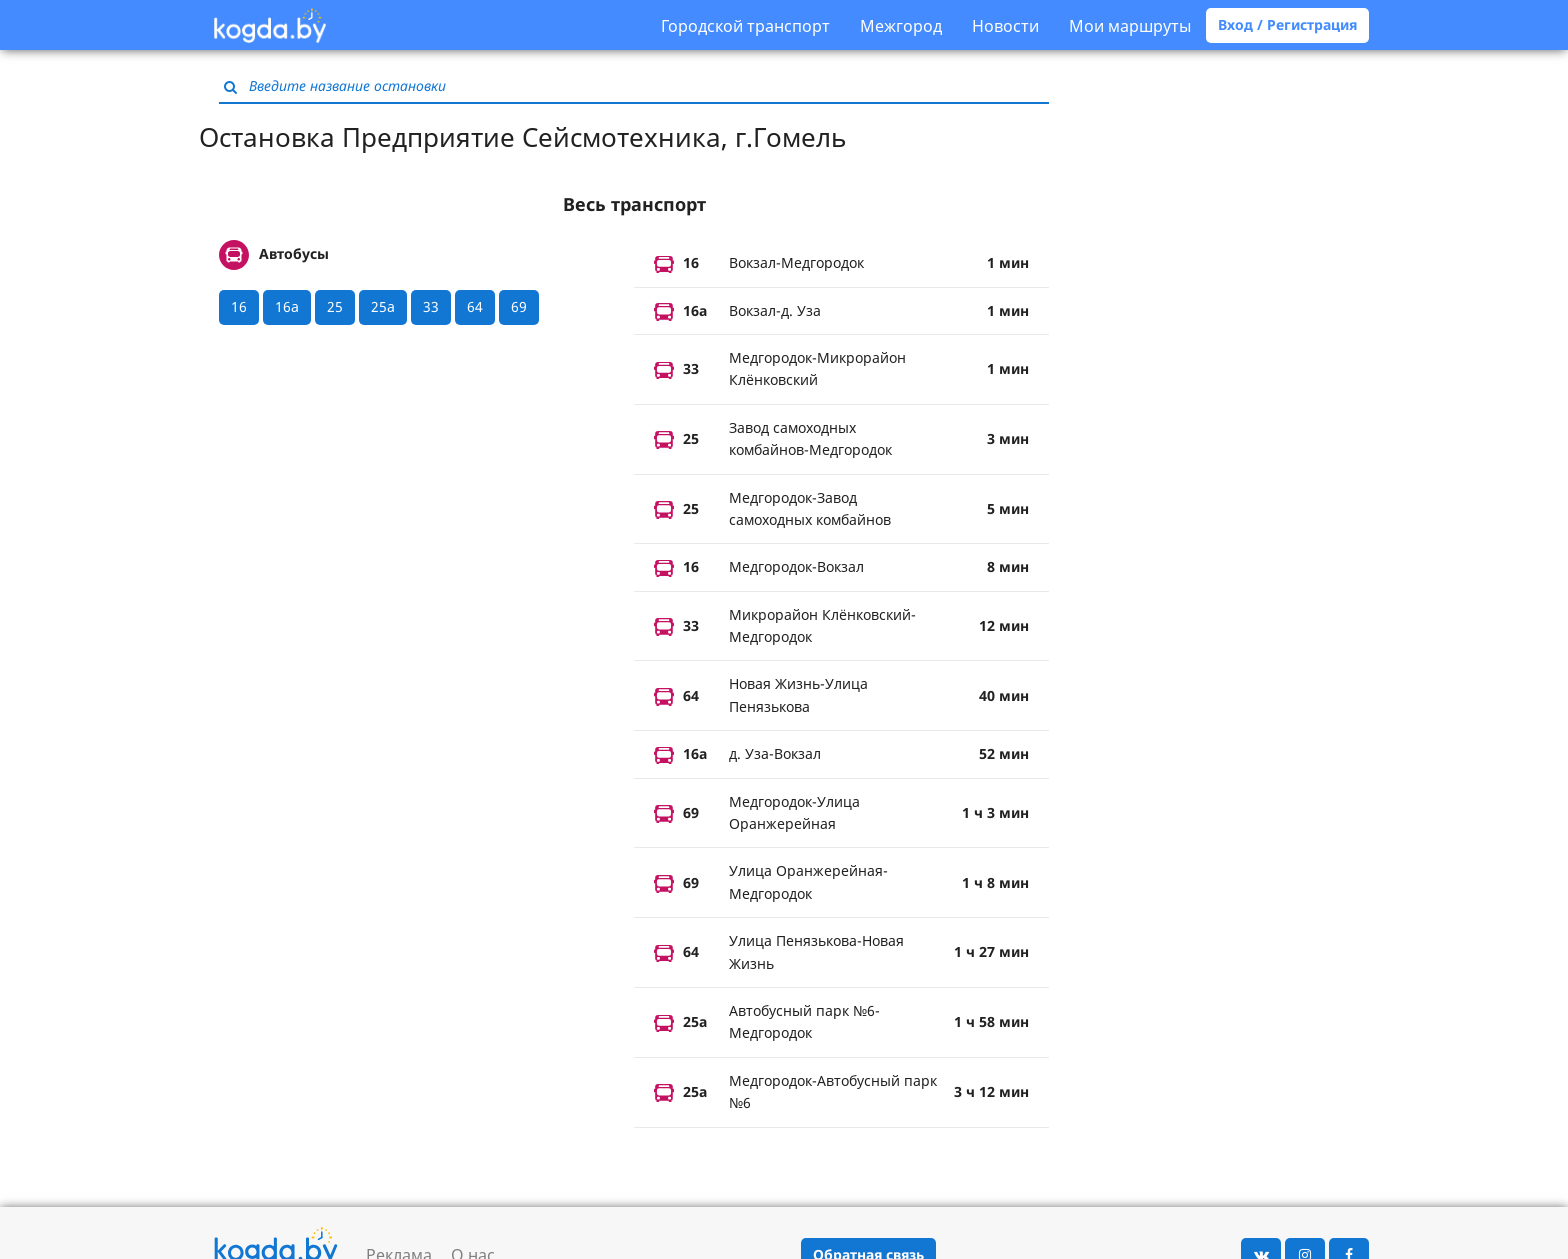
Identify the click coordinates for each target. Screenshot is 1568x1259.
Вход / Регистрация (1287, 24)
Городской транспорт (745, 26)
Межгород (901, 26)
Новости (1005, 26)
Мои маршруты (1130, 26)
